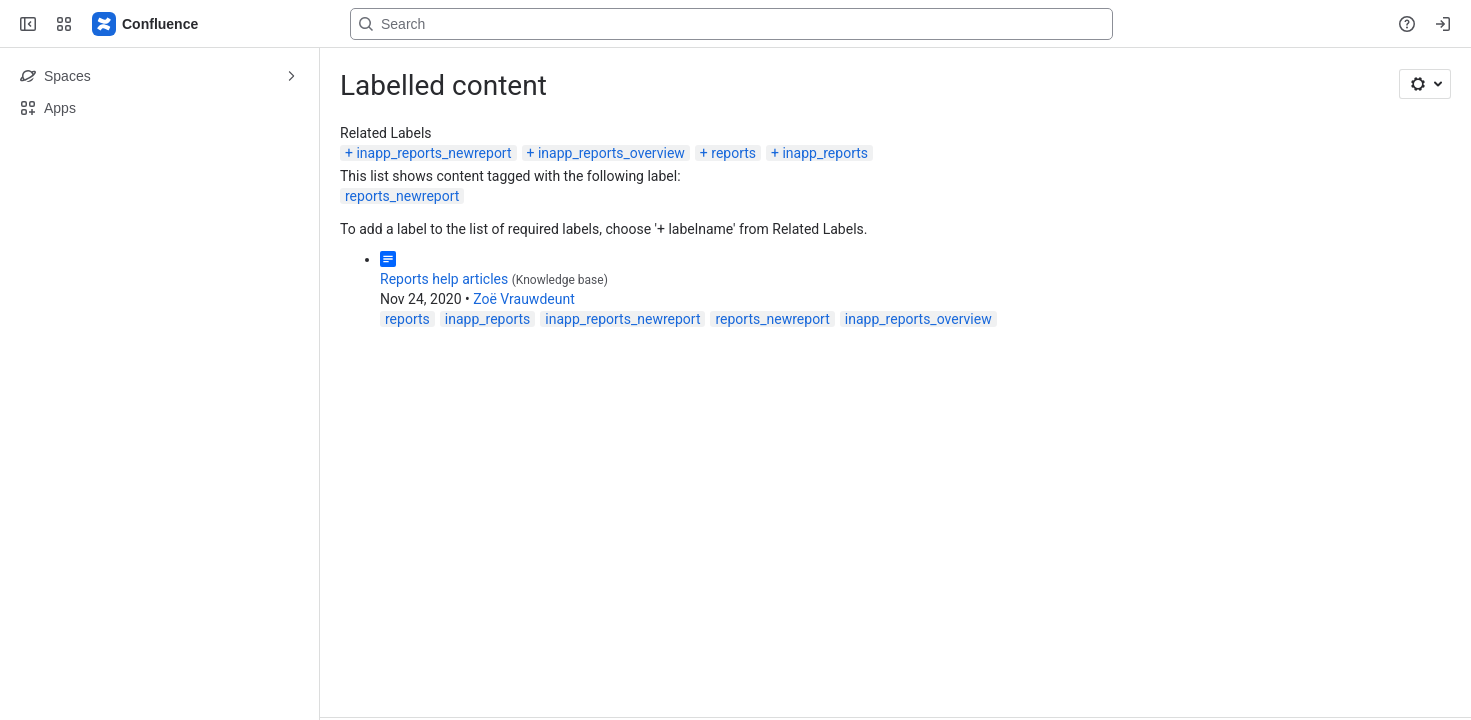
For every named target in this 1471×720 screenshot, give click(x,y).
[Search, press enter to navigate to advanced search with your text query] (731, 24)
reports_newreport (402, 196)
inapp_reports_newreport (433, 153)
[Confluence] (146, 24)
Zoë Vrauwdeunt (524, 299)
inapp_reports (825, 153)
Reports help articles (444, 279)
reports (733, 153)
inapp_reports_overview (611, 153)
